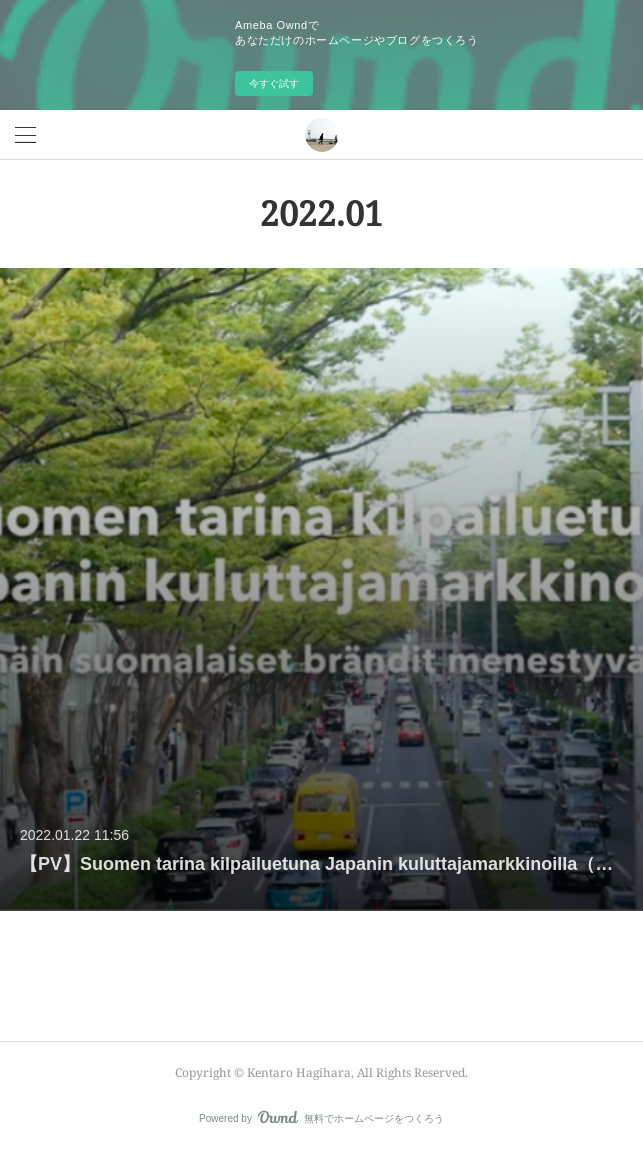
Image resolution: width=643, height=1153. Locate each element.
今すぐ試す (274, 83)
